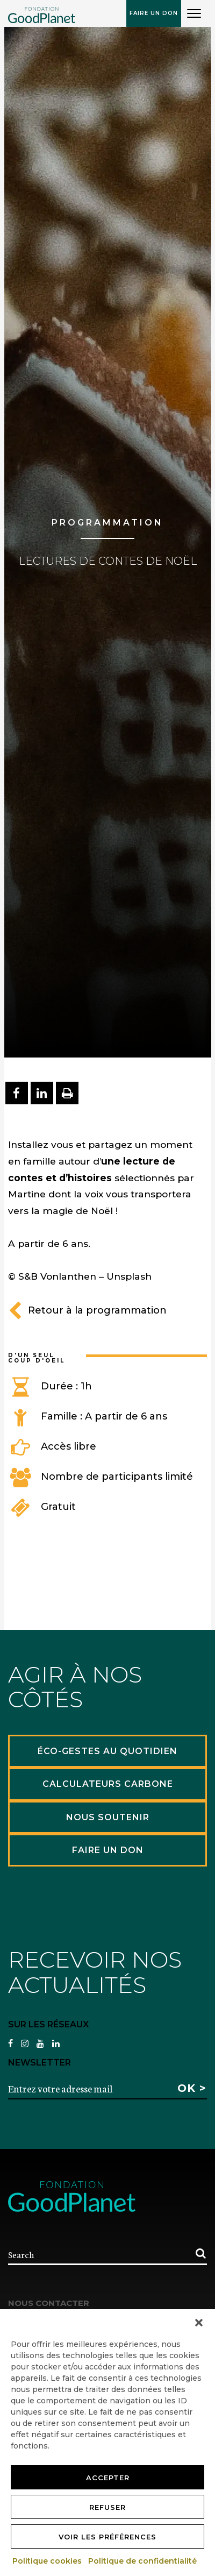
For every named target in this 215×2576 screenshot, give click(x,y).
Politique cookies (47, 2561)
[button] (199, 2322)
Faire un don (154, 13)
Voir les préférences (107, 2536)
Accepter (108, 2477)
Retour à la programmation (87, 1310)
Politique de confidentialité (143, 2561)
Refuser (107, 2507)
